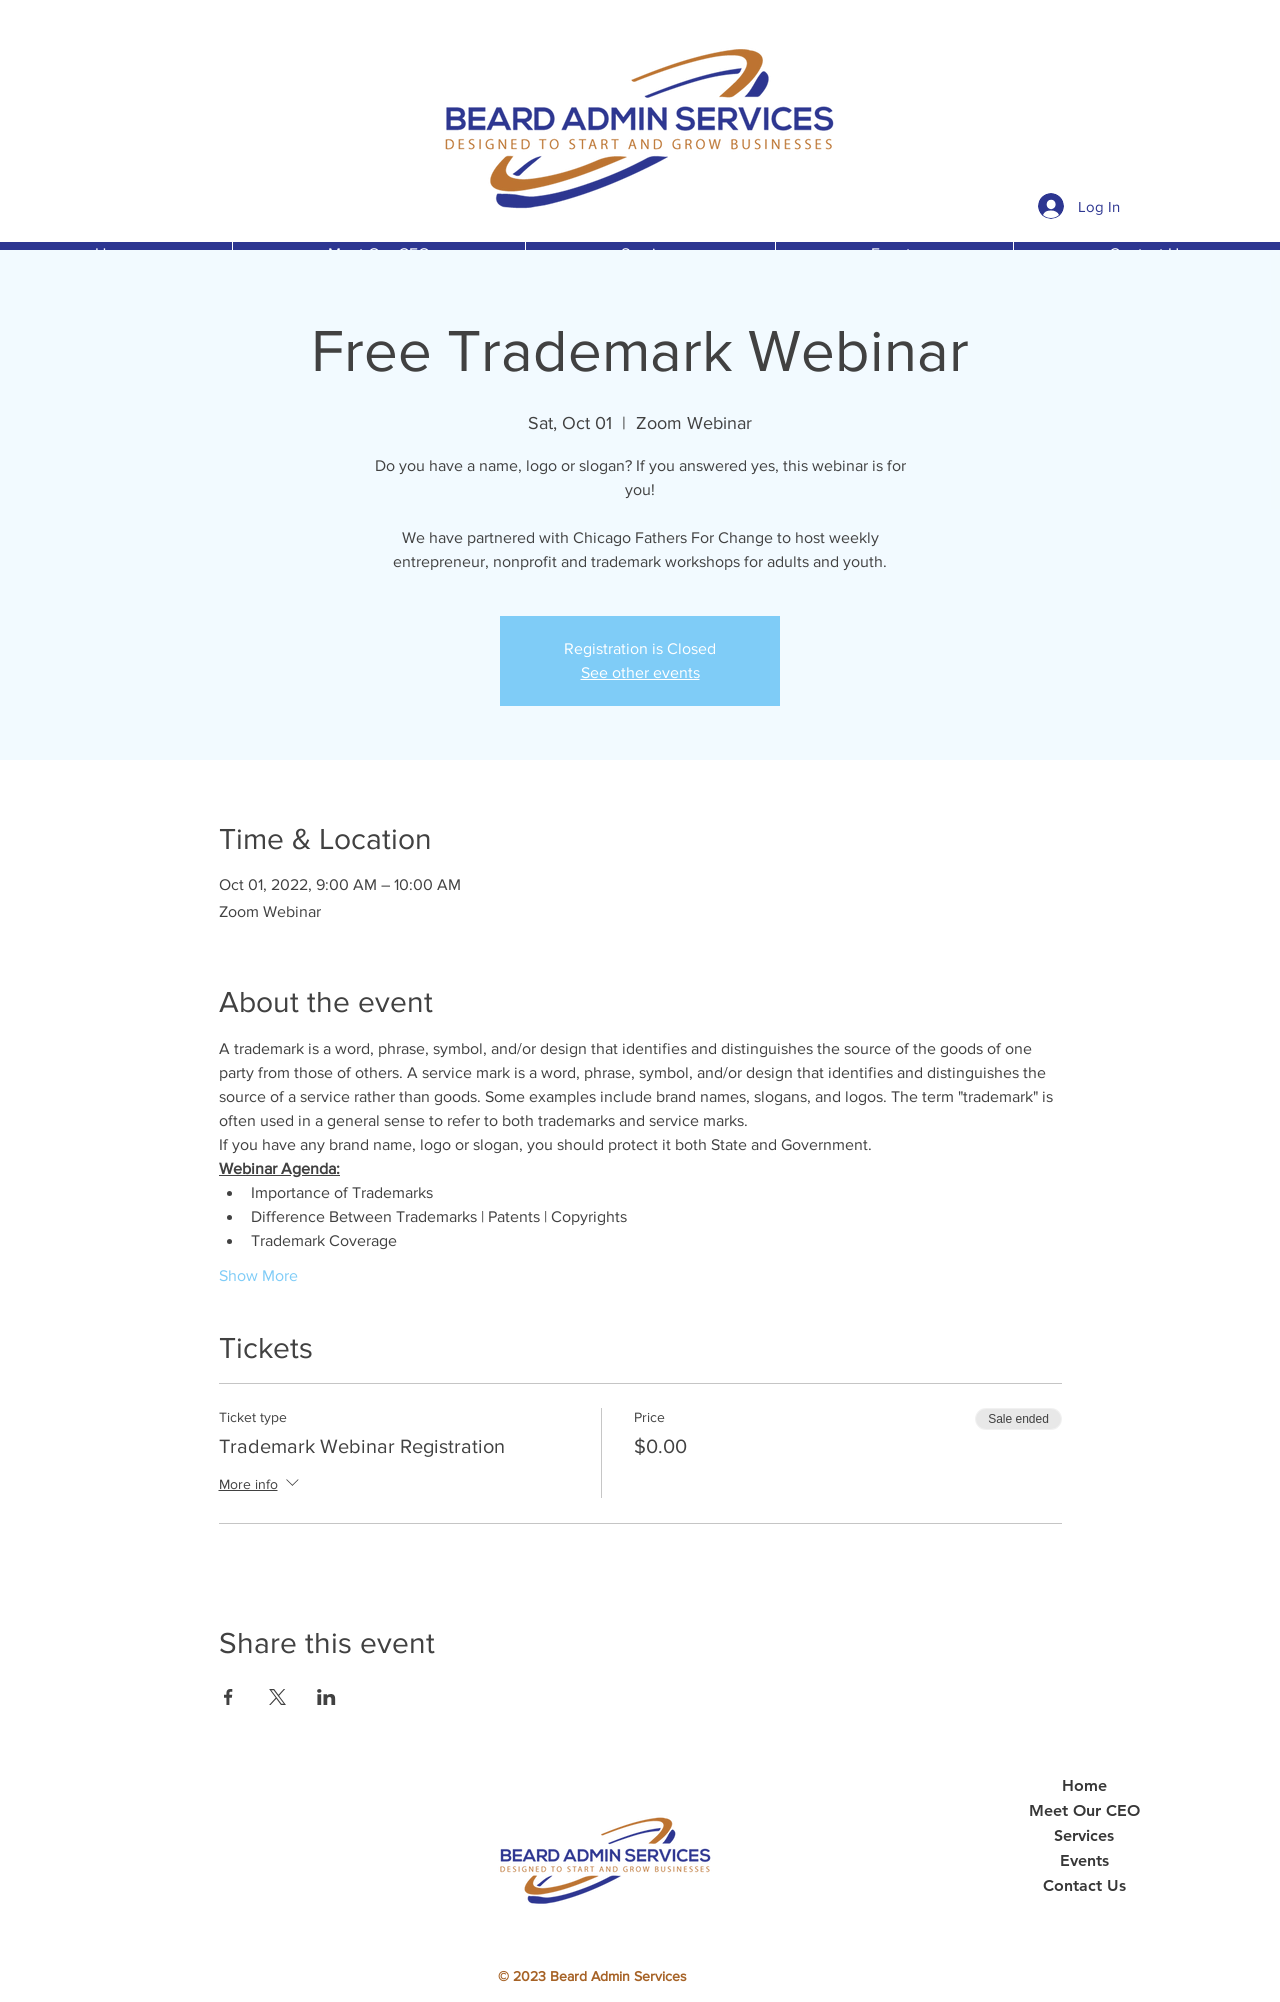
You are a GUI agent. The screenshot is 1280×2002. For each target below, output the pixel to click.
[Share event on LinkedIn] (326, 1697)
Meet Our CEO (1084, 1811)
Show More (258, 1275)
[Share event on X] (277, 1697)
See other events (640, 672)
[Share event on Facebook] (228, 1697)
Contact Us (1084, 1886)
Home (1084, 1786)
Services (1084, 1836)
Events (1084, 1861)
